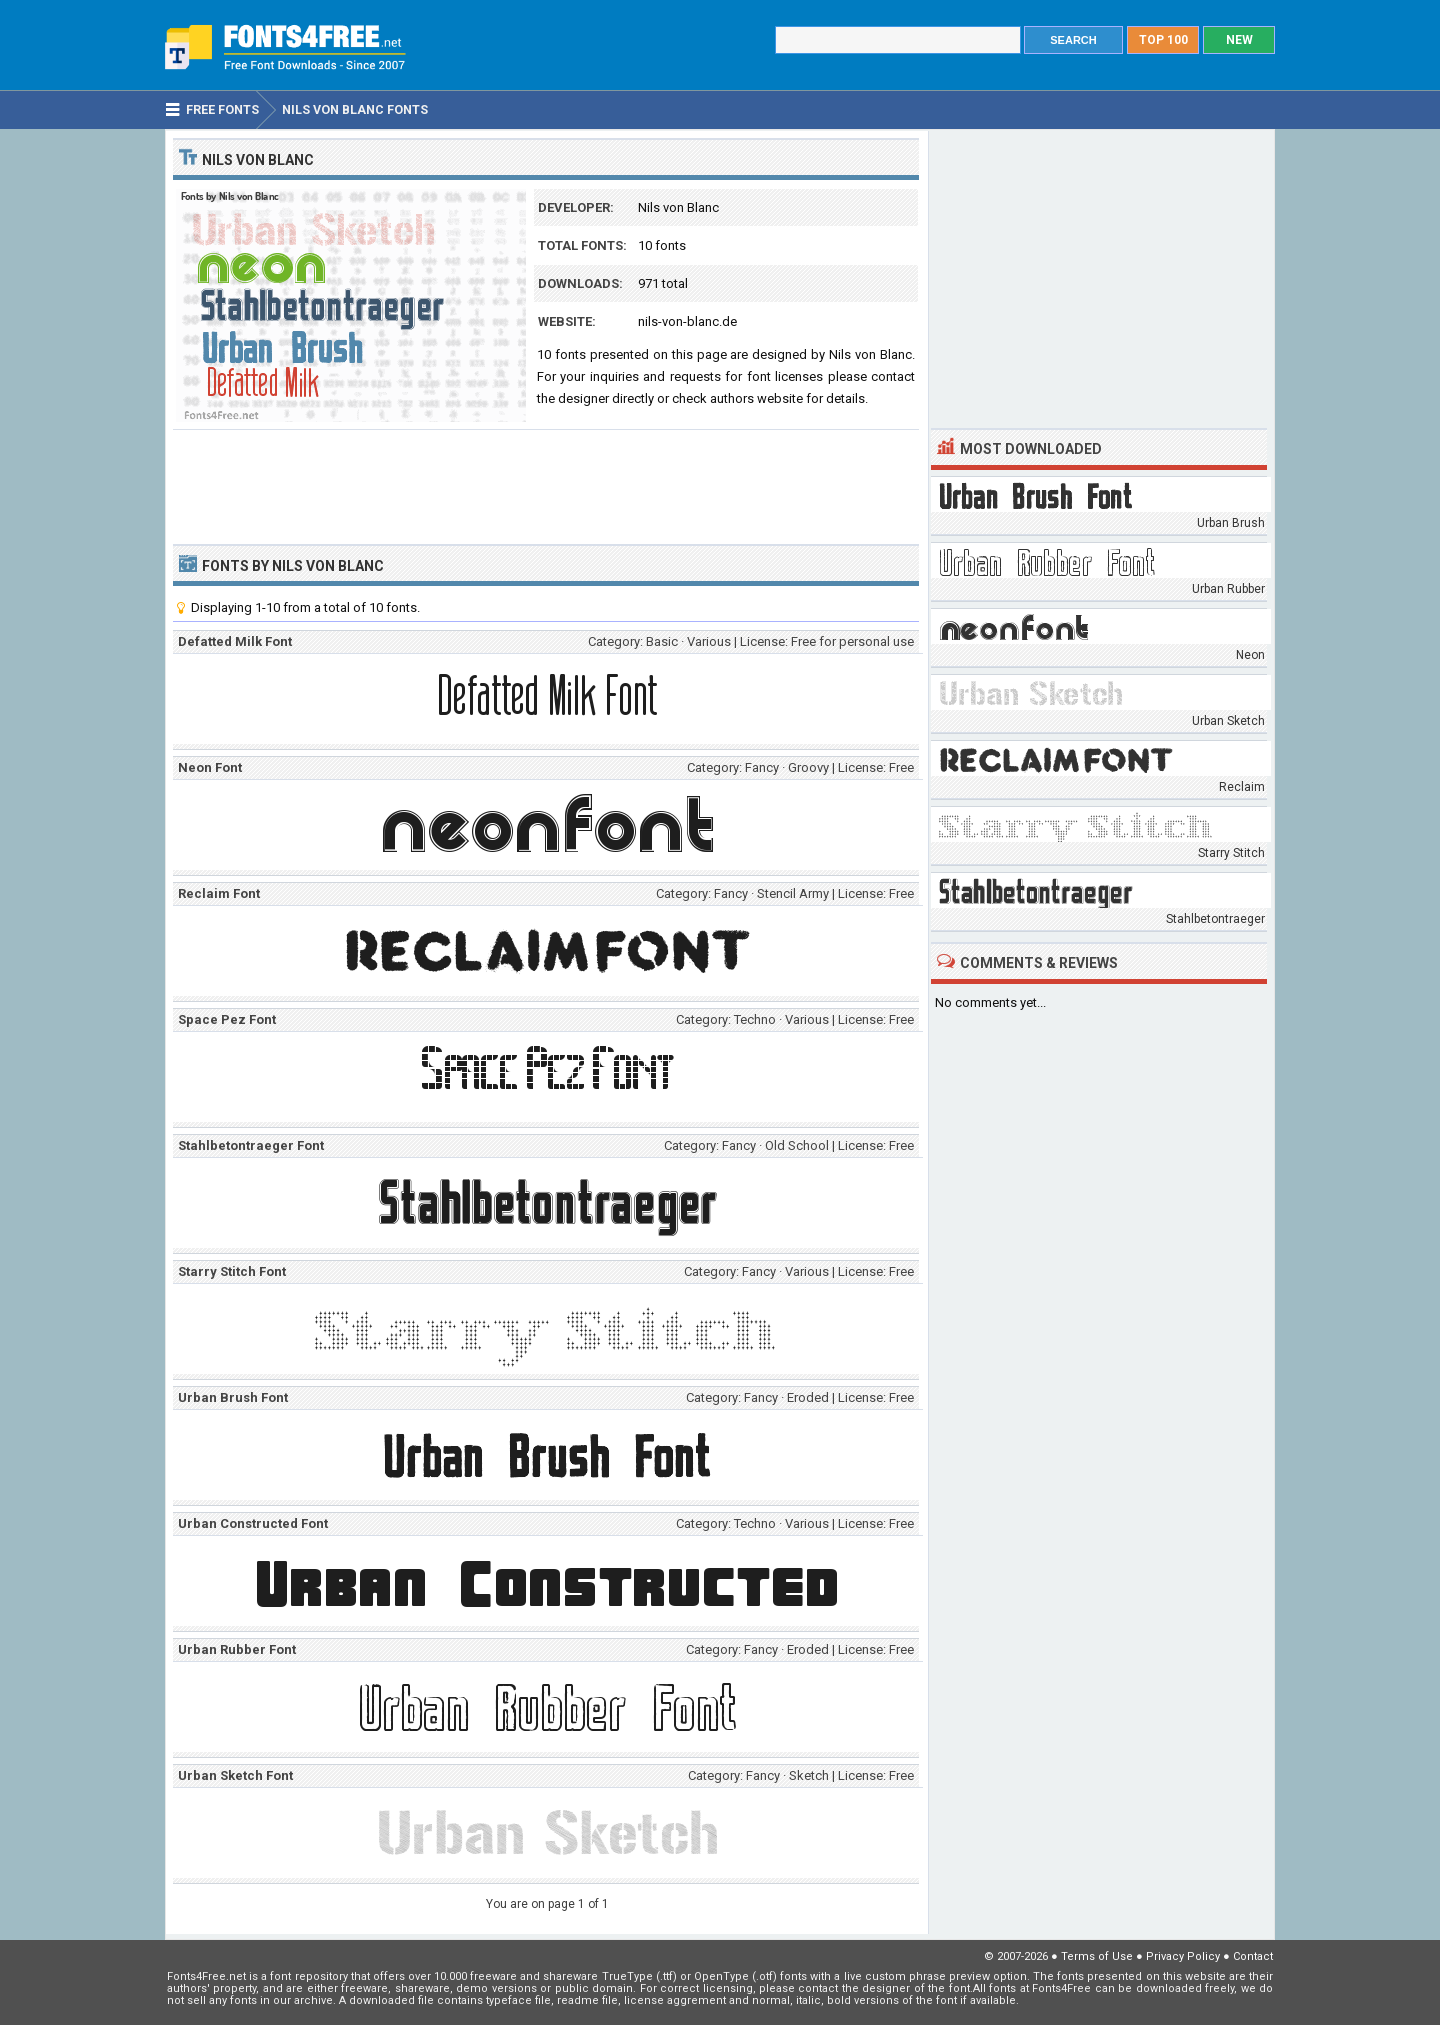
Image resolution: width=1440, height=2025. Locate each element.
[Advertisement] (546, 485)
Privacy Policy (1183, 1956)
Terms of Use (1097, 1956)
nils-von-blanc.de (687, 321)
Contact (1253, 1956)
